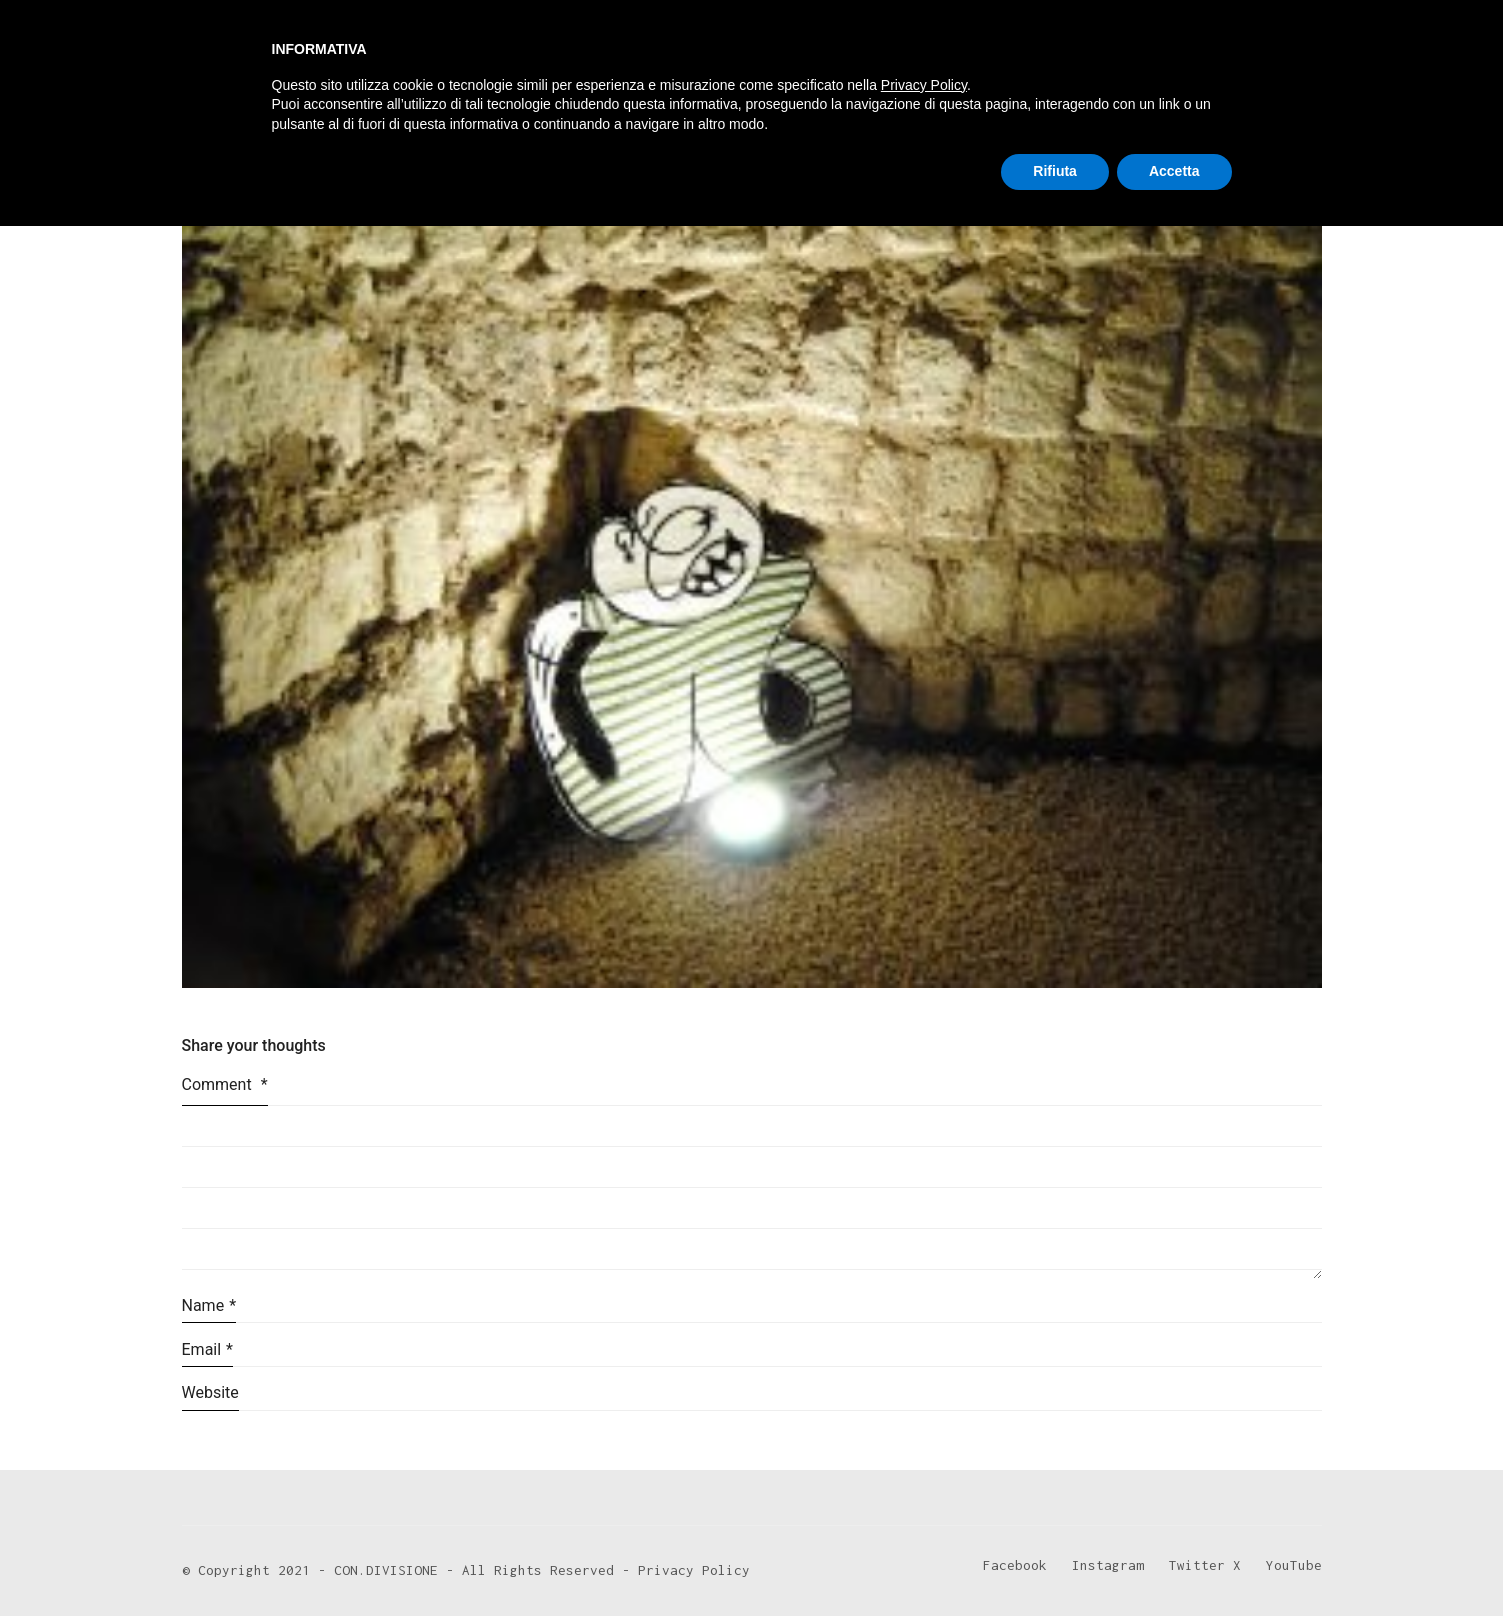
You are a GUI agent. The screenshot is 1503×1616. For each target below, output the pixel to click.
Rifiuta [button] (1055, 1561)
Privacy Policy (924, 1475)
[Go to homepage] (257, 62)
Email (208, 1349)
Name (209, 1305)
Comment (225, 1084)
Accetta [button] (1174, 1561)
